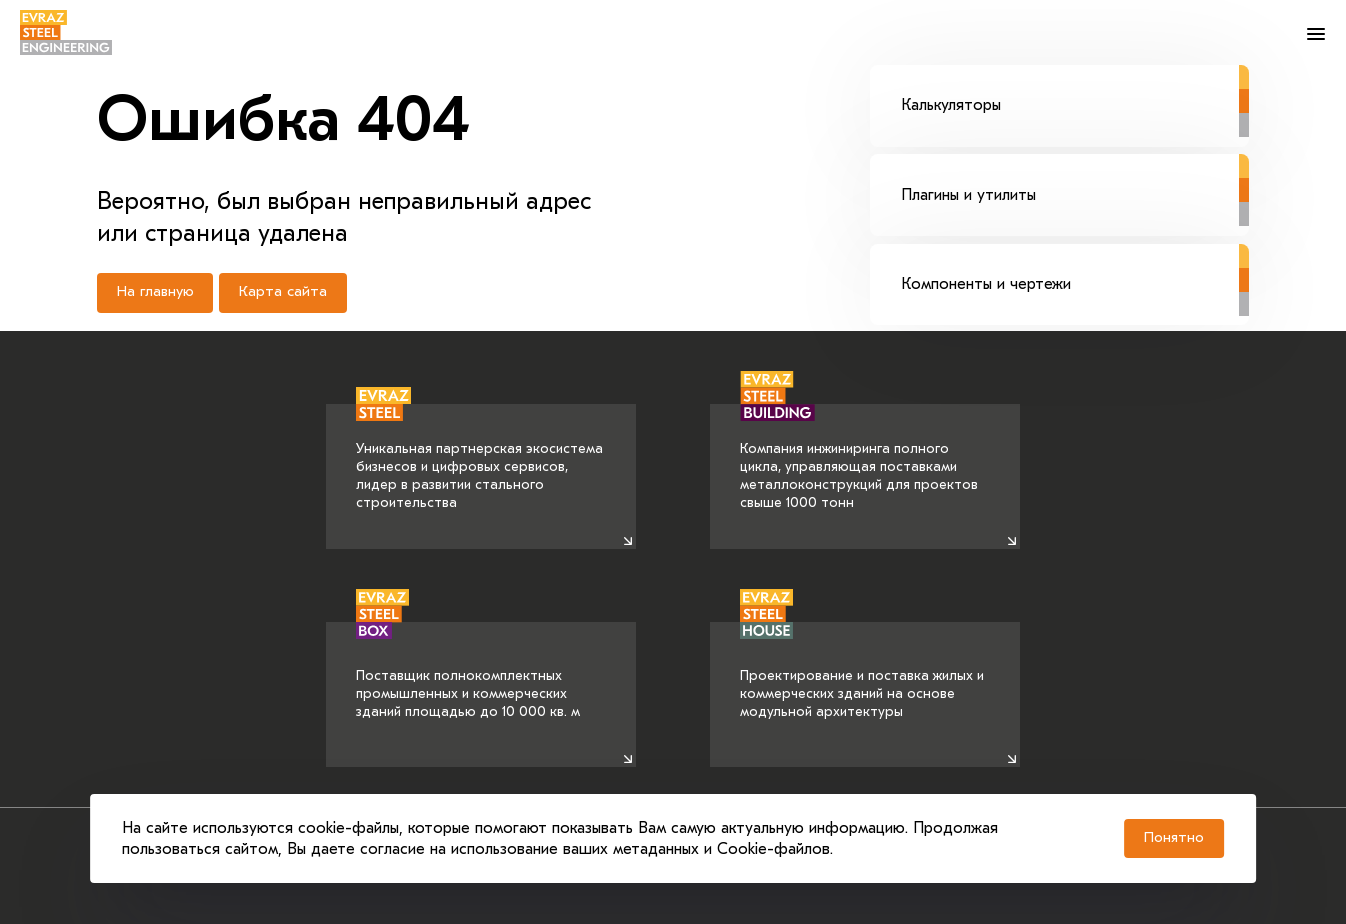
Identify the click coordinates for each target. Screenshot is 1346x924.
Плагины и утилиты (1075, 181)
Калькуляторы (1075, 90)
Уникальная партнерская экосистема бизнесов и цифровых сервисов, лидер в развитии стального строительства (479, 458)
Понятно (1167, 835)
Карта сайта (284, 295)
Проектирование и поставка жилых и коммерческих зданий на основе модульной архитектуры (862, 671)
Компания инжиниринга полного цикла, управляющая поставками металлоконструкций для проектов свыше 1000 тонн (859, 458)
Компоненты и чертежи (1075, 272)
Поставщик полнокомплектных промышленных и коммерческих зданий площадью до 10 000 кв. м (468, 671)
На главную (155, 295)
